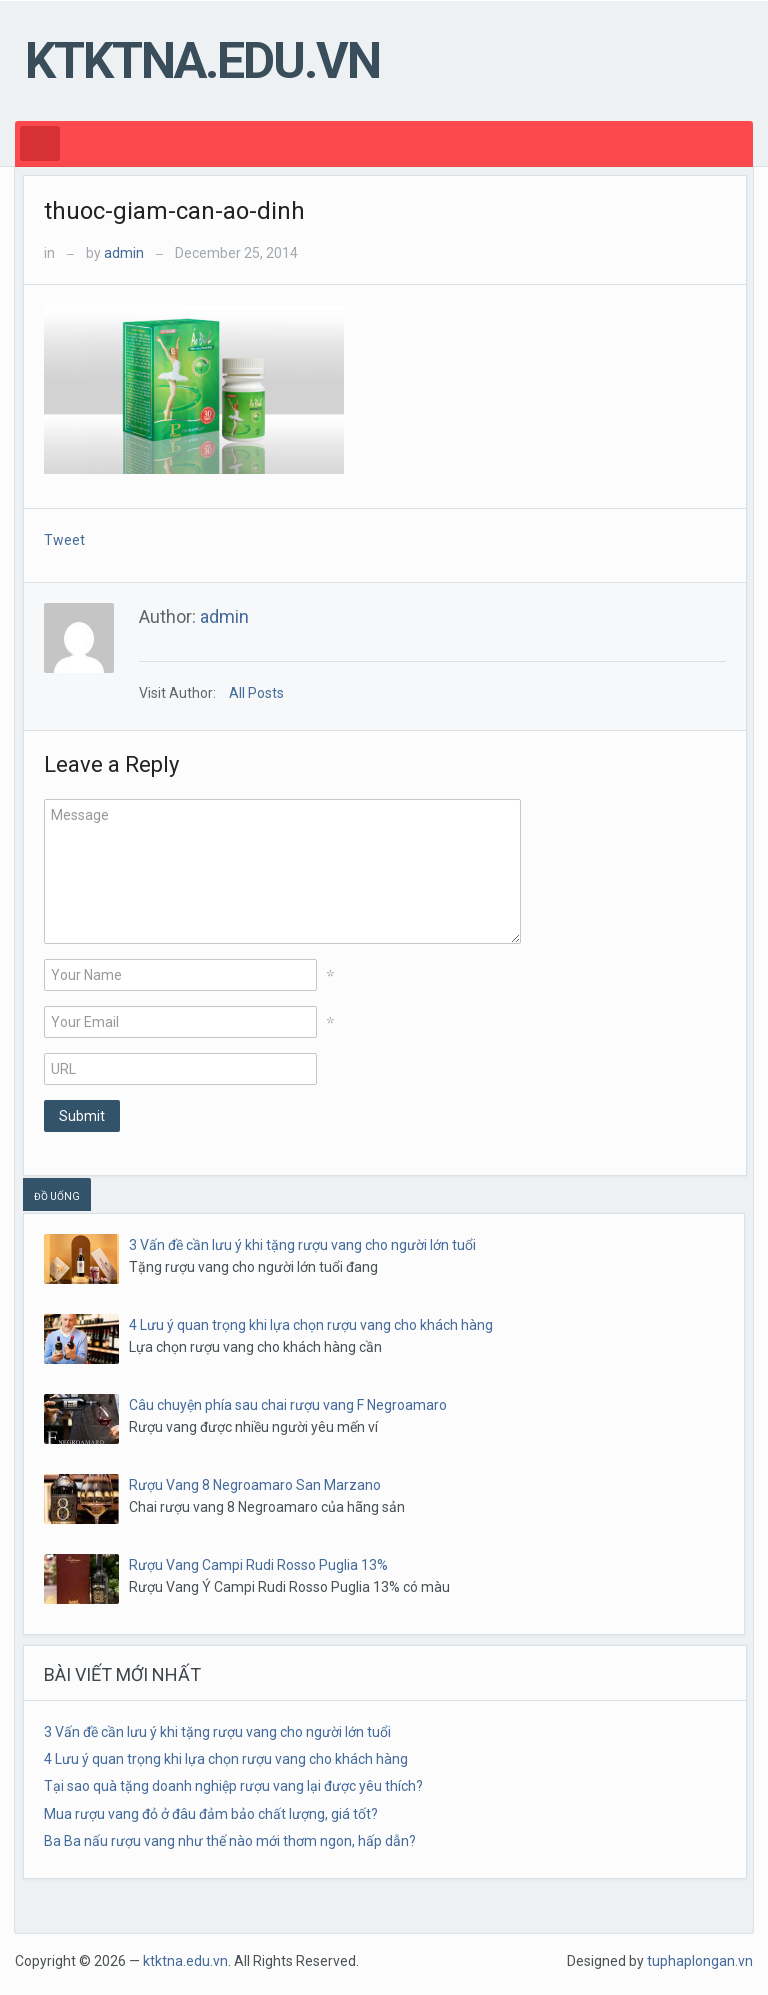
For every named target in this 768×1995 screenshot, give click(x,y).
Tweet (64, 540)
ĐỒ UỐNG (57, 1196)
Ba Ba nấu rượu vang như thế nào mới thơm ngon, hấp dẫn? (230, 1841)
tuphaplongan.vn (700, 1961)
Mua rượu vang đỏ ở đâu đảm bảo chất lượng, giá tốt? (211, 1814)
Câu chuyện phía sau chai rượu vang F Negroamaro (288, 1405)
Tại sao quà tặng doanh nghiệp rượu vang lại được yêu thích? (233, 1786)
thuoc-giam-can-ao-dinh (174, 211)
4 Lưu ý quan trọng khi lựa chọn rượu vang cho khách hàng (311, 1325)
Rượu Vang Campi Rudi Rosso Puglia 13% (258, 1565)
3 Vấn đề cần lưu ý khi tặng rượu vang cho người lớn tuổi (302, 1245)
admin (124, 253)
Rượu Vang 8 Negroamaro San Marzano (255, 1485)
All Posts (256, 693)
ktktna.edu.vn (202, 61)
